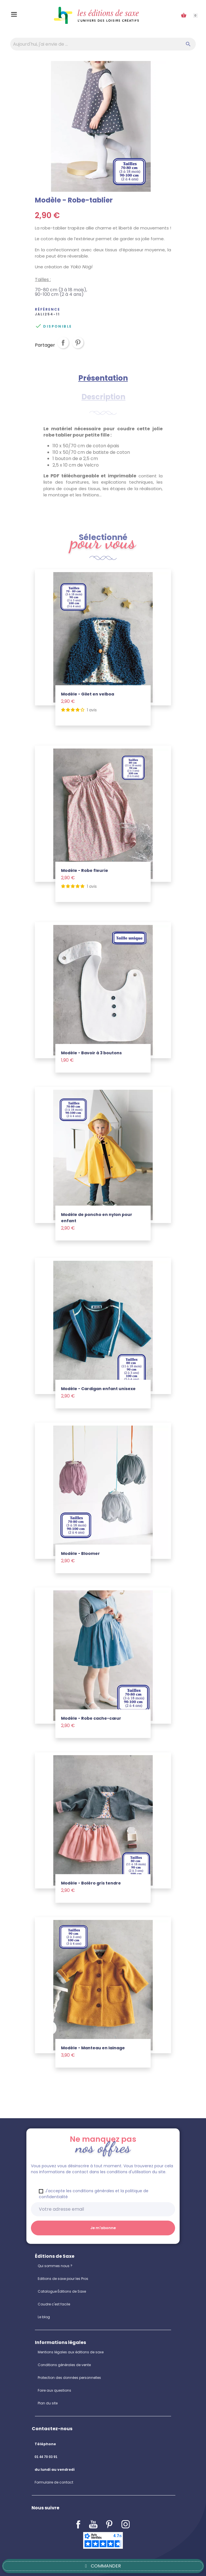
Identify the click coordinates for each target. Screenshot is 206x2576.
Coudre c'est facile (54, 2304)
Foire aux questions (54, 2390)
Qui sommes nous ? (55, 2265)
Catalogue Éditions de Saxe (62, 2291)
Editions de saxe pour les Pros (63, 2278)
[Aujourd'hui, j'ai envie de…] (103, 44)
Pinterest (77, 347)
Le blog (44, 2316)
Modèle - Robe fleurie (84, 870)
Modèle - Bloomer (80, 1553)
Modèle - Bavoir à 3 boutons (91, 1053)
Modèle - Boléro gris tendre (91, 1883)
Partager (63, 347)
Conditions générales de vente (64, 2364)
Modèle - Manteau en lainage (93, 2048)
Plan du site (48, 2403)
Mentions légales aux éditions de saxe (71, 2352)
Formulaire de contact (54, 2482)
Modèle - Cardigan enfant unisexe (98, 1389)
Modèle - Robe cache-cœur (91, 1718)
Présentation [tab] (103, 378)
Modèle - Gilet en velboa (87, 694)
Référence (47, 309)
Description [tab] (103, 397)
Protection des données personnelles (69, 2377)
